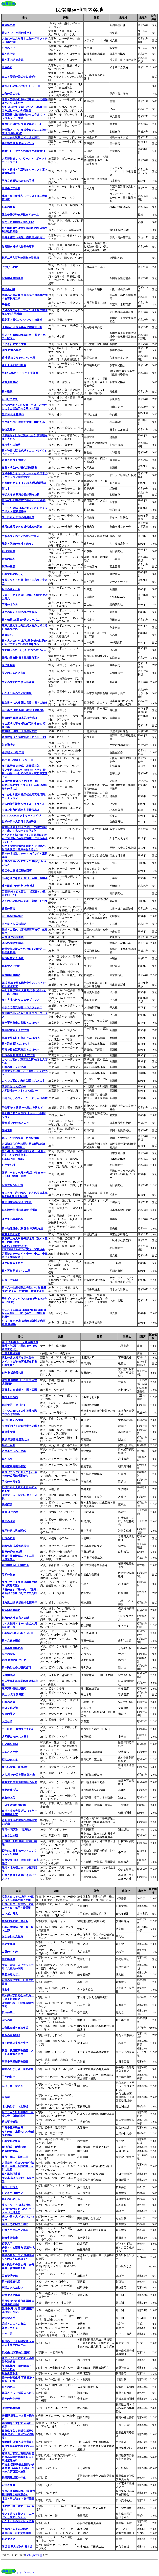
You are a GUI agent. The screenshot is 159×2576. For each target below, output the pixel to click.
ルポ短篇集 (8, 551)
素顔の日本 (8, 558)
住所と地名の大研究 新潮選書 (19, 467)
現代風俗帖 (8, 665)
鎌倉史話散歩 (10, 2237)
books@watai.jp (33, 2555)
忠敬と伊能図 (10, 1280)
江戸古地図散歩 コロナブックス (21, 999)
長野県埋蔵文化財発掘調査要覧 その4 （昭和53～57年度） (18, 2434)
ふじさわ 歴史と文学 (14, 344)
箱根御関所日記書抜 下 (15, 1565)
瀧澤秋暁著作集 (11, 2408)
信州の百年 (8, 2387)
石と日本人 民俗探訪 (14, 923)
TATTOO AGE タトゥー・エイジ (21, 815)
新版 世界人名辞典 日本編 (17, 2546)
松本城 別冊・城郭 (13, 1159)
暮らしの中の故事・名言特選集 (20, 1138)
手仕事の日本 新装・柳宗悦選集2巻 (23, 710)
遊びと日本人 (10, 2187)
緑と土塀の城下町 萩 (14, 365)
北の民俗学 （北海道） (16, 2106)
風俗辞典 (7, 1504)
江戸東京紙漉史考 (12, 1219)
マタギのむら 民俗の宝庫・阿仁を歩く (24, 422)
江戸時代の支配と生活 (15, 2042)
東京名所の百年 (11, 1234)
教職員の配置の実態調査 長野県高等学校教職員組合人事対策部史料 (18, 2457)
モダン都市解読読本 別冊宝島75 (21, 809)
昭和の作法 (8, 1574)
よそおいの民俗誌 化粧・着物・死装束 (24, 901)
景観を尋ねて (11, 1974)
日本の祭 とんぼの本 (14, 1067)
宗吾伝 (6, 304)
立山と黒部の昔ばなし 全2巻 (19, 76)
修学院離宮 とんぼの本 (15, 1030)
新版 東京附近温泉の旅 (15, 1439)
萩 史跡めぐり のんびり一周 (18, 357)
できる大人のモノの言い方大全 (20, 536)
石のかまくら (10, 1759)
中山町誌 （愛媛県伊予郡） (18, 1729)
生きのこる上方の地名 (15, 2529)
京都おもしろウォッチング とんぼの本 (24, 1098)
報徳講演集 (8, 744)
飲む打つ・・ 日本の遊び (17, 2204)
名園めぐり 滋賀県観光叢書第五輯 (22, 327)
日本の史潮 (8, 1538)
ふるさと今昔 (10, 1751)
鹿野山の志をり (11, 188)
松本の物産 (8, 207)
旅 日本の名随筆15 (13, 414)
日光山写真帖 (10, 1744)
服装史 (7, 1989)
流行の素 (8, 2020)
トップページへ (26, 2572)
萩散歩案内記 (10, 382)
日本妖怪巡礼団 (11, 2281)
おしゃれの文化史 (12, 1936)
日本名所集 (8, 53)
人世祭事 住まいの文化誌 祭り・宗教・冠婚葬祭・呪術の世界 (19, 2166)
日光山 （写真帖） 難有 (16, 2352)
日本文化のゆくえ (12, 574)
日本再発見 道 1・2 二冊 (16, 1270)
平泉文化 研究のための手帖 (18, 180)
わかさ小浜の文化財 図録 (17, 693)
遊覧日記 (7, 635)
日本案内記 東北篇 (13, 59)
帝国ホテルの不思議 (14, 1451)
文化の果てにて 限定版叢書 (18, 682)
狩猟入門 (7, 2243)
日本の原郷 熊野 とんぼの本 (18, 1055)
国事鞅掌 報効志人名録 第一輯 (20, 781)
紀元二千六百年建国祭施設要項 (20, 257)
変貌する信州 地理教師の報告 (19, 1782)
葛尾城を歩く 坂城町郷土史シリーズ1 (24, 737)
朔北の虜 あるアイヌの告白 (18, 1357)
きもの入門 (8, 1797)
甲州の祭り (8, 2076)
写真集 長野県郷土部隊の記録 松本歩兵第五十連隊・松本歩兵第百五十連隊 (18, 2468)
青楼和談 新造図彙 (14, 2146)
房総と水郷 (8, 1445)
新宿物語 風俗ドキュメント (18, 143)
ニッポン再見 (11, 1913)
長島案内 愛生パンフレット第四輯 (22, 319)
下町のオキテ (10, 604)
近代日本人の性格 (12, 1420)
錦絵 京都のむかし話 (14, 1660)
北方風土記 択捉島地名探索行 (19, 1602)
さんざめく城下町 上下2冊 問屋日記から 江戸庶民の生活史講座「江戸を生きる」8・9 (24, 838)
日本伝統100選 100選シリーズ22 (21, 619)
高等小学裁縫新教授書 (15, 2061)
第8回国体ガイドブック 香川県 (20, 373)
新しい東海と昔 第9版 (15, 1767)
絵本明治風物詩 (11, 975)
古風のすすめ (10, 1951)
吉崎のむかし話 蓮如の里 (18, 2069)
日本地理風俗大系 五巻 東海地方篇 (22, 1228)
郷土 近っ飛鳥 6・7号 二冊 (17, 760)
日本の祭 (8, 2012)
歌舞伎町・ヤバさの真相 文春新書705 (24, 151)
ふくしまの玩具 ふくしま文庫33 (21, 137)
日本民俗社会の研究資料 (16, 1667)
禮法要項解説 (10, 2121)
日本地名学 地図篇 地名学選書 (20, 1210)
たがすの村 (8, 1165)
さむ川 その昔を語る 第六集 (18, 1774)
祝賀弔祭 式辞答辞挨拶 (15, 1546)
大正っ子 (7, 1721)
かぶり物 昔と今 (14, 2086)
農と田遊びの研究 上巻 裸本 (18, 885)
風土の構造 (8, 1654)
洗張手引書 (8, 289)
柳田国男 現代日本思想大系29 (19, 717)
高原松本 (7, 67)
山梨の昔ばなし (11, 93)
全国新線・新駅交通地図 (16, 2533)
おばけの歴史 (10, 399)
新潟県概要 (8, 25)
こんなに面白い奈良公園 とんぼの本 (23, 1080)
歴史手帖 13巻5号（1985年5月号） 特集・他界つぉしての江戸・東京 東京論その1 (24, 773)
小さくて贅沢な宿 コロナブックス (22, 1007)
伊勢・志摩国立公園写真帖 (18, 222)
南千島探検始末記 (12, 916)
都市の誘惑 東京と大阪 (15, 1617)
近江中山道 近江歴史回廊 (17, 870)
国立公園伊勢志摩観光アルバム (20, 214)
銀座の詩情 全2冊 (12, 1551)
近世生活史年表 (11, 2295)
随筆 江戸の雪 (10, 1512)
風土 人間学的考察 (13, 1694)
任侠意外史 (8, 429)
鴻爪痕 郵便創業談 (13, 943)
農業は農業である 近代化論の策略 (22, 526)
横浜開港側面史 (11, 1610)
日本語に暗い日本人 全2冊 (17, 1633)
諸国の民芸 (8, 908)
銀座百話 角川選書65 (14, 460)
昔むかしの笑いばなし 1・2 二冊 (21, 86)
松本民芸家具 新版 (13, 958)
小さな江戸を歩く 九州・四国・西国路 (24, 878)
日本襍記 (7, 391)
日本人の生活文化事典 (15, 2230)
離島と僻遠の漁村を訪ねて (18, 543)
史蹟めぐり (8, 48)
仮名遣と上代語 (11, 966)
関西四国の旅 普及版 (15, 1921)
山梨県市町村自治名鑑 (15, 2027)
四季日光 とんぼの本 (14, 1086)
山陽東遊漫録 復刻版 (14, 1805)
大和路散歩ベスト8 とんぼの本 (20, 1090)
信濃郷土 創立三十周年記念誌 (19, 731)
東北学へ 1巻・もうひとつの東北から (24, 650)
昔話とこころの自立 (14, 2323)
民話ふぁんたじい (12, 2287)
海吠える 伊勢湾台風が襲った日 (21, 494)
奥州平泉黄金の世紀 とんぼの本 (21, 1022)
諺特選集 (7, 1130)
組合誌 (6, 2097)
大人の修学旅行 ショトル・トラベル (23, 803)
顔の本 (6, 488)
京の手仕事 (8, 1944)
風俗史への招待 (11, 444)
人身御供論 (8, 1675)
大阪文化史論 (10, 1707)
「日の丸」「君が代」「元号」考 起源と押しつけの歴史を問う (20, 1593)
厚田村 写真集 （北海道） (17, 1829)
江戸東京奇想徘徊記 (14, 1466)
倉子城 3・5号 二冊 (13, 752)
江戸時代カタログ (12, 1263)
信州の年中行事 (11, 2398)
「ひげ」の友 (10, 267)
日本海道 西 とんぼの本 (16, 1043)
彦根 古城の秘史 (11, 350)
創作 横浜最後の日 (13, 1372)
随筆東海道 (8, 1431)
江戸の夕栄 (8, 1521)
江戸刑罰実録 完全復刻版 (17, 1202)
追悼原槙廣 (8, 2485)
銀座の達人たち (11, 589)
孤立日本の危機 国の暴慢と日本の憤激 (24, 702)
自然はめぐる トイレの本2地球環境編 (24, 482)
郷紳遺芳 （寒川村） (14, 1405)
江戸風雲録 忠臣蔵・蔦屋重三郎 (21, 765)
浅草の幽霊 (8, 566)
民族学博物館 (10, 2275)
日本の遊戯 (8, 1702)
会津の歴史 (8, 1713)
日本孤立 (7, 1458)
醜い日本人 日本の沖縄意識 (18, 517)
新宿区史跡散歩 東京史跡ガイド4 (21, 124)
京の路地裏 (8, 1959)
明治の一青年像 (11, 1481)
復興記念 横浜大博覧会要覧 (18, 246)
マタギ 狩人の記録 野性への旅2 (20, 1426)
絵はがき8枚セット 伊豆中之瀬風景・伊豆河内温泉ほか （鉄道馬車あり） (20, 1346)
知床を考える (10, 2327)
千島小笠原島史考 (12, 1648)
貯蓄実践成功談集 (12, 278)
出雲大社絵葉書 (11, 1353)
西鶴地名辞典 (10, 2151)
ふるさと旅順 (10, 1835)
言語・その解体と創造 (15, 2224)
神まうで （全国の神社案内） (19, 32)
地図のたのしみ (11, 2199)
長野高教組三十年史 (14, 2477)
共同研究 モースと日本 (15, 1736)
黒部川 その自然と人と (15, 1122)
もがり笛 (7, 2333)
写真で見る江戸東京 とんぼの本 (21, 1037)
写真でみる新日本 (12, 1185)
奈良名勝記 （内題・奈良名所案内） (23, 237)
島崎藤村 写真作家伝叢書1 (17, 2441)
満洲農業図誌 (10, 1789)
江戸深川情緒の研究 (14, 1688)
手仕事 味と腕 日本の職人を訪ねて (22, 1107)
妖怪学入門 (8, 2318)
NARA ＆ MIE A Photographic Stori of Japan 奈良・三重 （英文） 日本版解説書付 (24, 1313)
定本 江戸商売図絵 (13, 937)
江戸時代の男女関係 (14, 1530)
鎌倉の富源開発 (11, 2035)
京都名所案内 (10, 1397)
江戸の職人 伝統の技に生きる (19, 612)
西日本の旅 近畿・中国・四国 (19, 1389)
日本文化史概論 (11, 1640)
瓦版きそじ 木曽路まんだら (18, 2392)
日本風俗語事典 (11, 2173)
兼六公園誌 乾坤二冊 (15, 2157)
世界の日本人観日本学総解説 (19, 821)
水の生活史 (8, 2539)
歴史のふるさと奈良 (14, 673)
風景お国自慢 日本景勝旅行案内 (21, 657)
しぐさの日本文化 (12, 2193)
